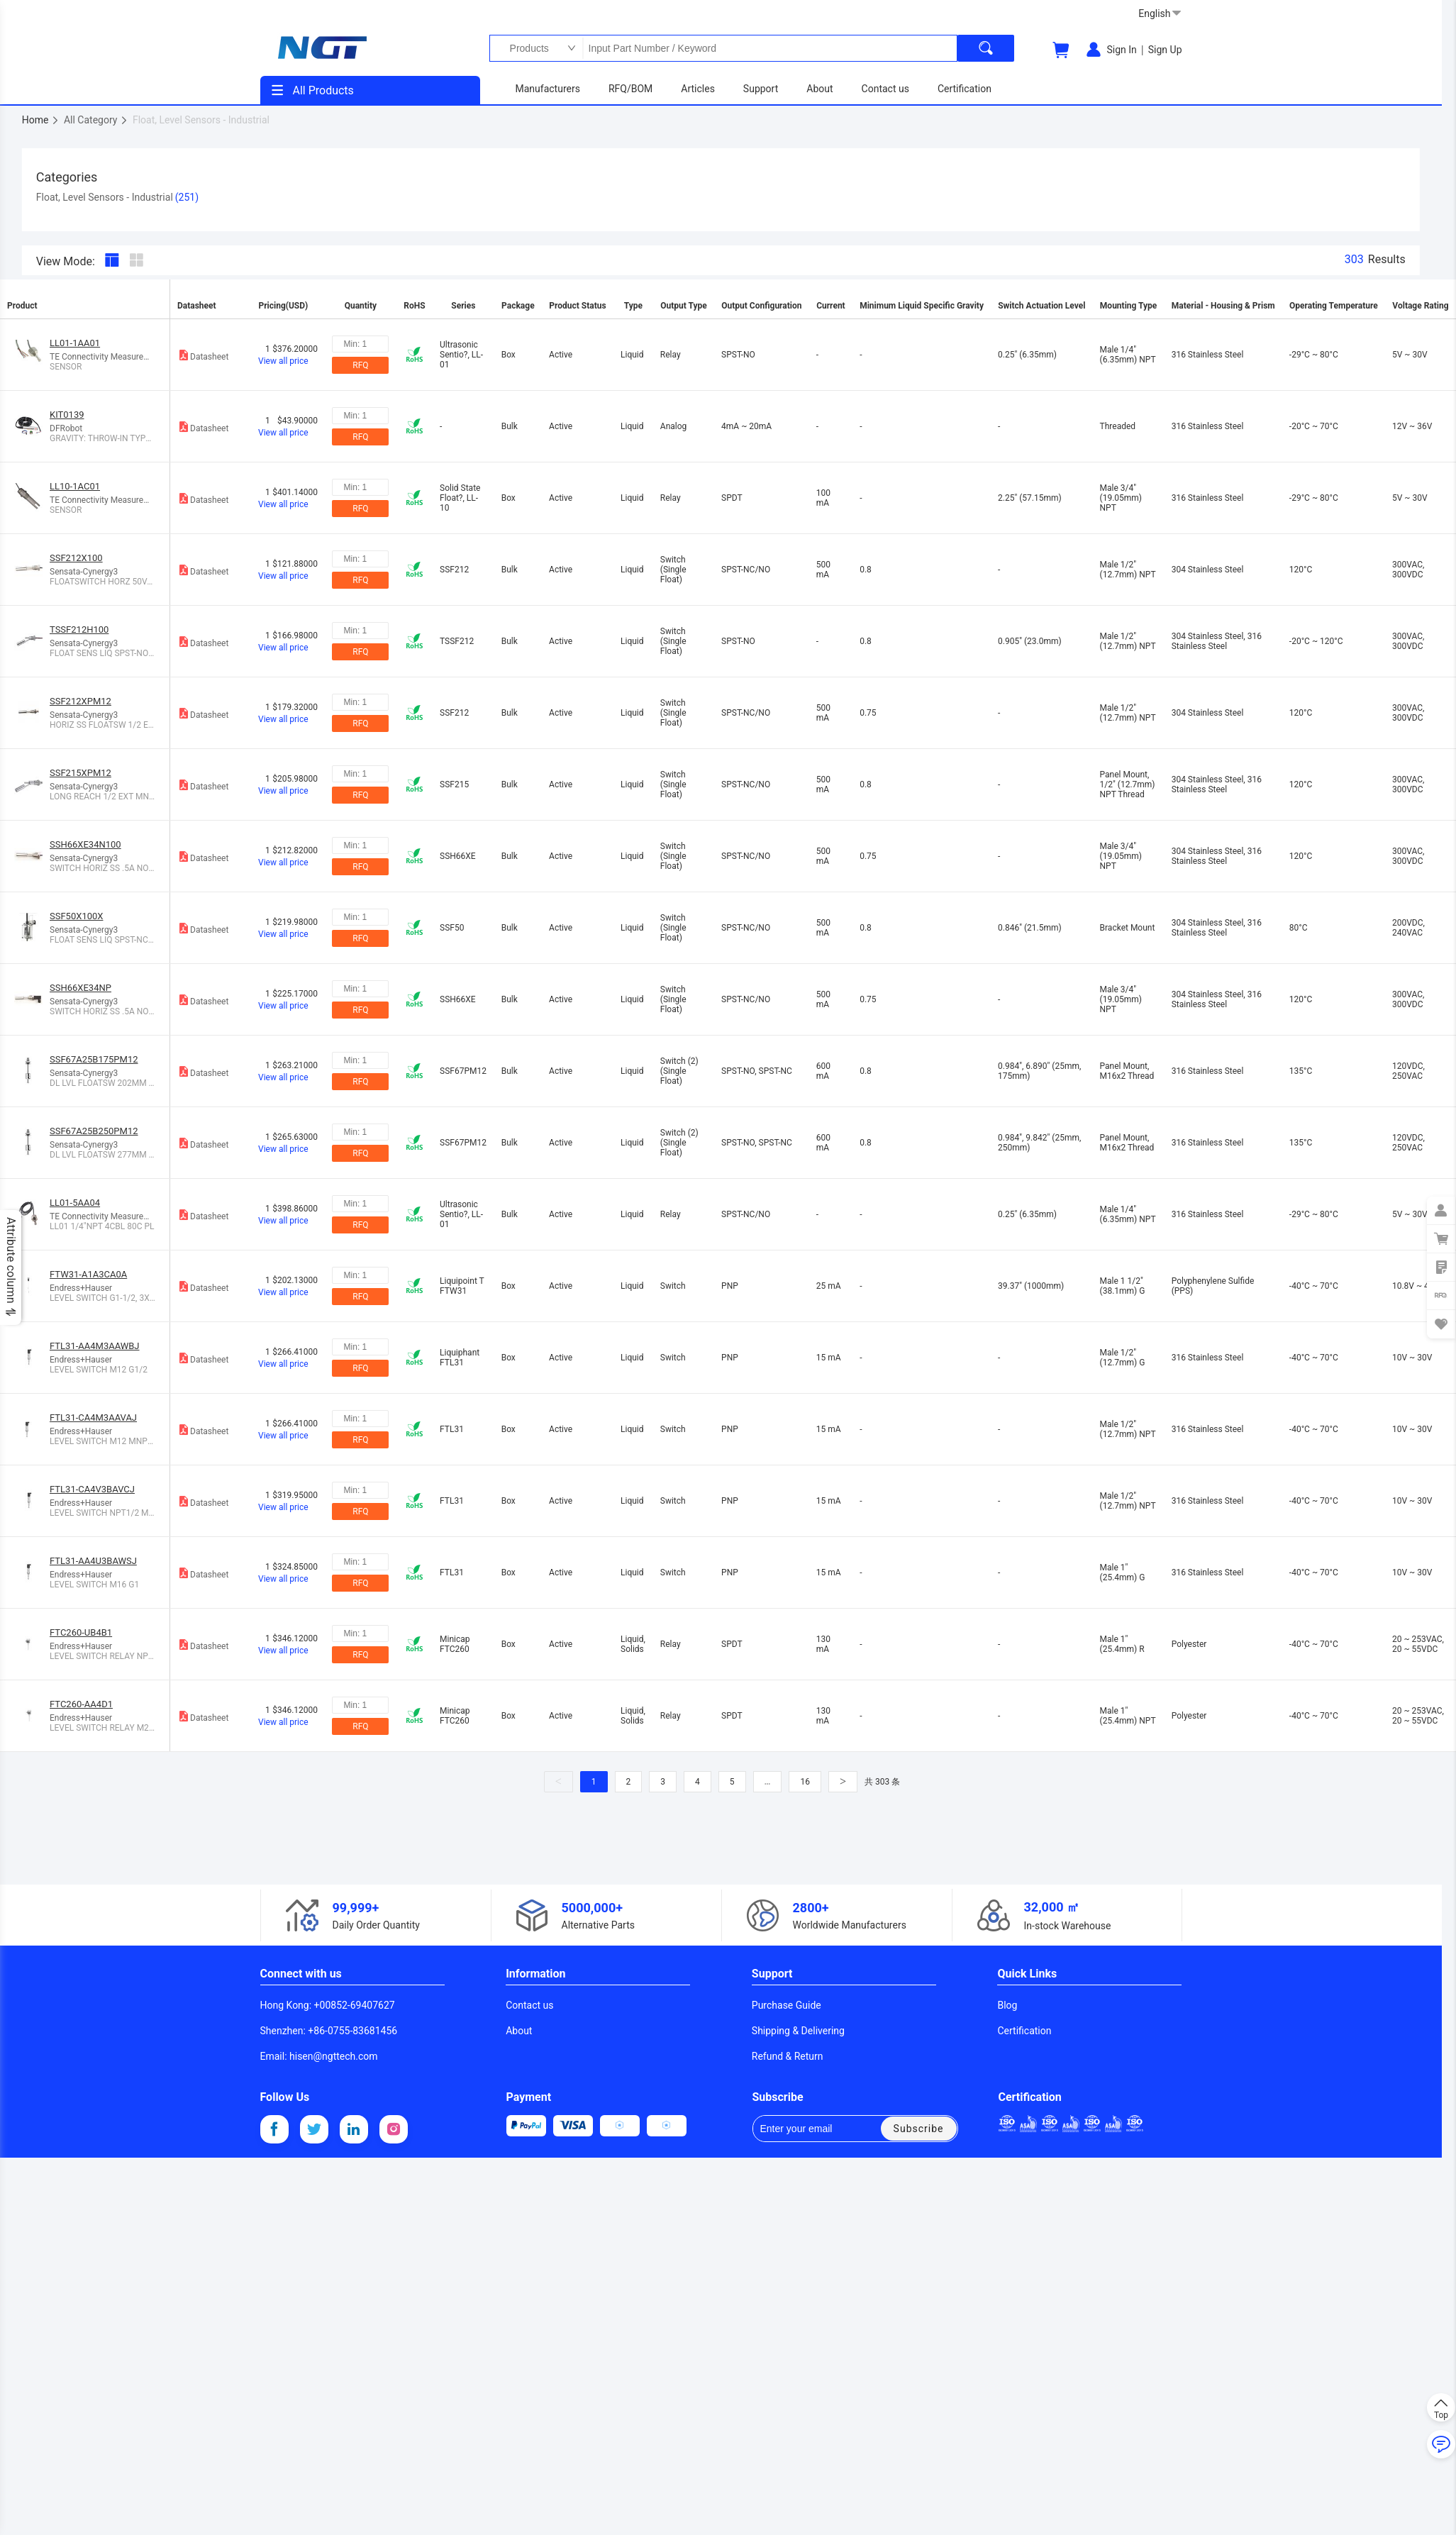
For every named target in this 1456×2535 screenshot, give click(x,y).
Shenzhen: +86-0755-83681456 (329, 2030)
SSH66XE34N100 (85, 844)
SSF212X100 (76, 558)
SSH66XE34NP (80, 987)
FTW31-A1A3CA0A (88, 1274)
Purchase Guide (786, 2005)
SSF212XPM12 (80, 701)
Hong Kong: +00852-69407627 (327, 2005)
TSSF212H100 (79, 629)
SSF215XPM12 (80, 772)
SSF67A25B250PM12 (94, 1131)
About (519, 2030)
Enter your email (806, 2128)
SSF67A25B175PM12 (94, 1059)
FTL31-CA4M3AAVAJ (93, 1417)
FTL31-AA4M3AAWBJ (95, 1346)
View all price (283, 361)
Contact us (529, 2005)
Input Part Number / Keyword (769, 48)
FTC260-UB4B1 (81, 1632)
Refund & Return (787, 2056)
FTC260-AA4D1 (81, 1704)
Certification (1024, 2030)
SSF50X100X (76, 916)
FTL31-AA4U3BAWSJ (93, 1560)
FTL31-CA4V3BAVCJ (92, 1489)
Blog (1007, 2005)
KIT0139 (67, 414)
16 (805, 1782)
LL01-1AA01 (75, 343)
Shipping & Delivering (798, 2030)
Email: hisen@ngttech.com (319, 2056)
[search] (985, 48)
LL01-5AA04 (75, 1202)
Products (526, 48)
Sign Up (1165, 49)
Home (41, 120)
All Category (96, 120)
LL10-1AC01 (75, 486)
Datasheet (202, 355)
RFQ (360, 365)
